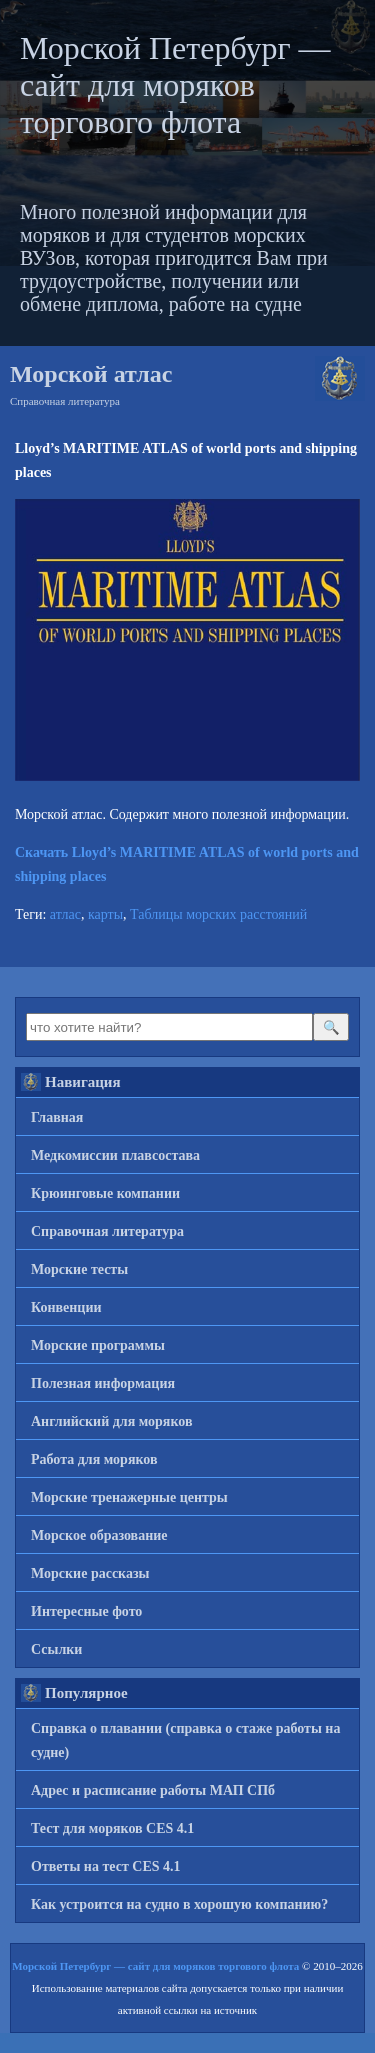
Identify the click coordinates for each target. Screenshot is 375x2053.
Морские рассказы (90, 1573)
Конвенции (66, 1307)
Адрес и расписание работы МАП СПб (153, 1790)
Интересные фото (86, 1611)
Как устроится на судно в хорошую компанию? (179, 1904)
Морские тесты (79, 1269)
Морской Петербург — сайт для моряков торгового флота (175, 85)
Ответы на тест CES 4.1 (106, 1866)
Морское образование (99, 1535)
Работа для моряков (94, 1459)
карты (105, 914)
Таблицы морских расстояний (218, 914)
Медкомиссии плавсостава (115, 1155)
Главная (57, 1117)
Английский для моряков (112, 1421)
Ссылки (56, 1649)
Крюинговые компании (105, 1193)
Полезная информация (103, 1383)
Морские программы (98, 1345)
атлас (65, 914)
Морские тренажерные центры (129, 1497)
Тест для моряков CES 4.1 (112, 1828)
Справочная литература (65, 401)
